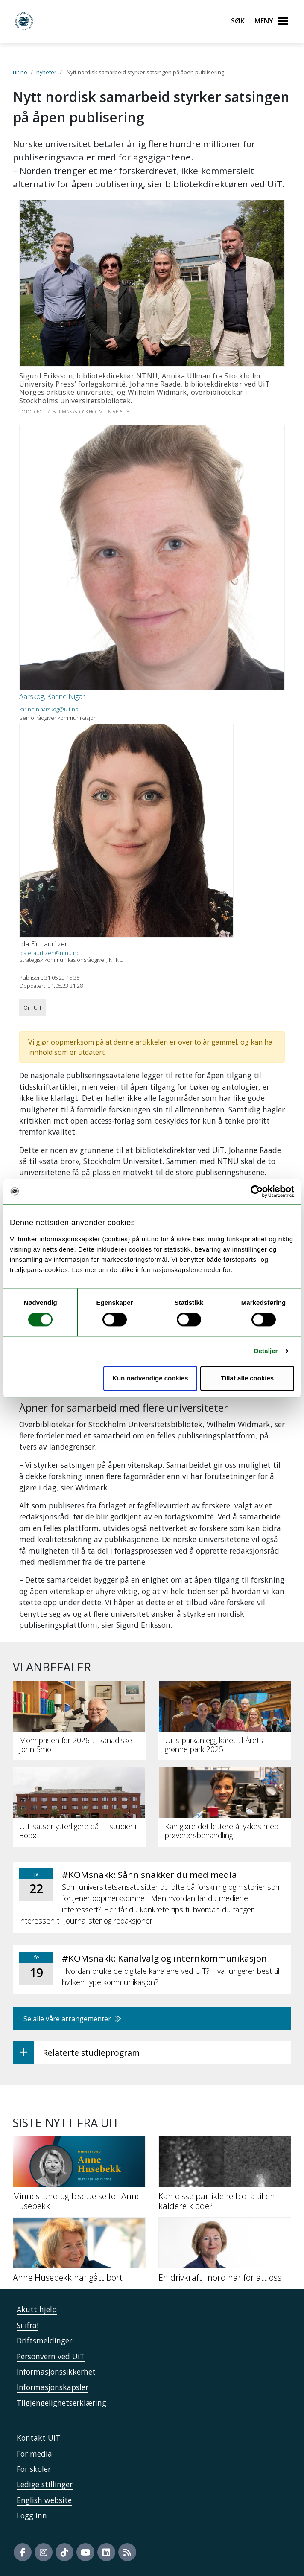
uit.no (20, 72)
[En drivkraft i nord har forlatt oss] (224, 2253)
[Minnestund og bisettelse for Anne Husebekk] (79, 2176)
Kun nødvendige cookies (150, 1378)
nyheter (46, 72)
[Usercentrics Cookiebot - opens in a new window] (256, 1191)
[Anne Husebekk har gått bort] (79, 2253)
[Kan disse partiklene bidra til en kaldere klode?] (224, 2176)
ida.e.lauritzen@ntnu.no (49, 953)
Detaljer (266, 1351)
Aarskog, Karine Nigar (52, 696)
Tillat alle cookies (247, 1378)
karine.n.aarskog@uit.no (49, 709)
